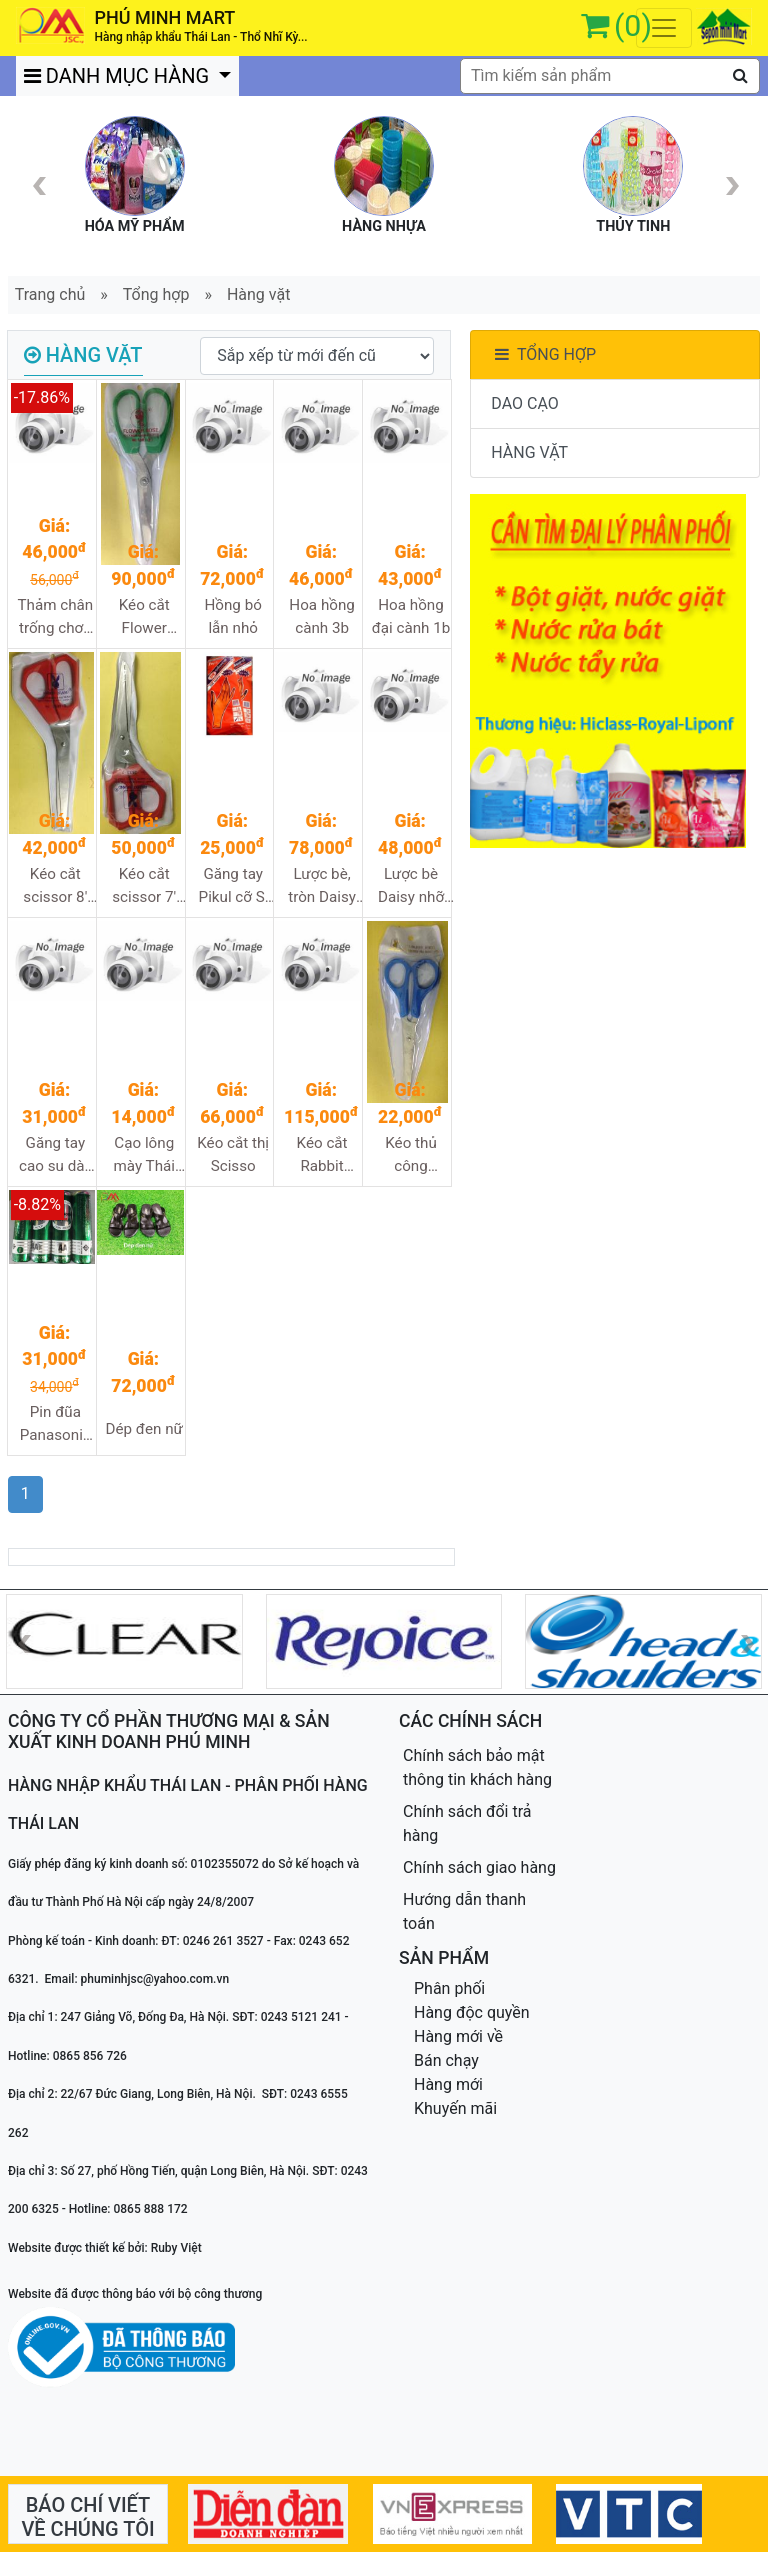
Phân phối (449, 1988)
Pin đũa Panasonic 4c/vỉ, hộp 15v (55, 1424)
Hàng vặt (258, 294)
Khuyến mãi (455, 2108)
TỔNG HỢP (543, 354)
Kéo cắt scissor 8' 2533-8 (55, 886)
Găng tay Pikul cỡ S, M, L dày (233, 886)
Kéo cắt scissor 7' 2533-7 (144, 886)
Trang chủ (50, 294)
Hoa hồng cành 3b (321, 616)
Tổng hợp (156, 294)
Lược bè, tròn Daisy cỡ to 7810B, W (322, 886)
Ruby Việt (176, 2248)
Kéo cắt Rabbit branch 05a (321, 1155)
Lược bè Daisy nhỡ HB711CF (411, 886)
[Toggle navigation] (664, 28)
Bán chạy (446, 2060)
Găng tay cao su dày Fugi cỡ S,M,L (55, 1155)
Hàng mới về (458, 2036)
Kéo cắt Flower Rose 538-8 (144, 617)
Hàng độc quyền (472, 2012)
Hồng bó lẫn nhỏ (232, 616)
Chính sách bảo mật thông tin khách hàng (477, 1767)
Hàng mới (448, 2084)
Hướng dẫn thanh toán (464, 1911)
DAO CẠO (524, 403)
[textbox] (610, 76)
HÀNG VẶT (529, 452)
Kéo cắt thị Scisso (233, 1154)
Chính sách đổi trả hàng (467, 1823)
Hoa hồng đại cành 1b (411, 616)
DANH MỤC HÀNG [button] (119, 76)
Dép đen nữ (144, 1429)
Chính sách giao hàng (479, 1867)
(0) (633, 25)
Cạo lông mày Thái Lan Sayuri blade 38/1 (144, 1155)
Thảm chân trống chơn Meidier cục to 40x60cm (55, 617)
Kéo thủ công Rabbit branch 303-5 (411, 1155)
